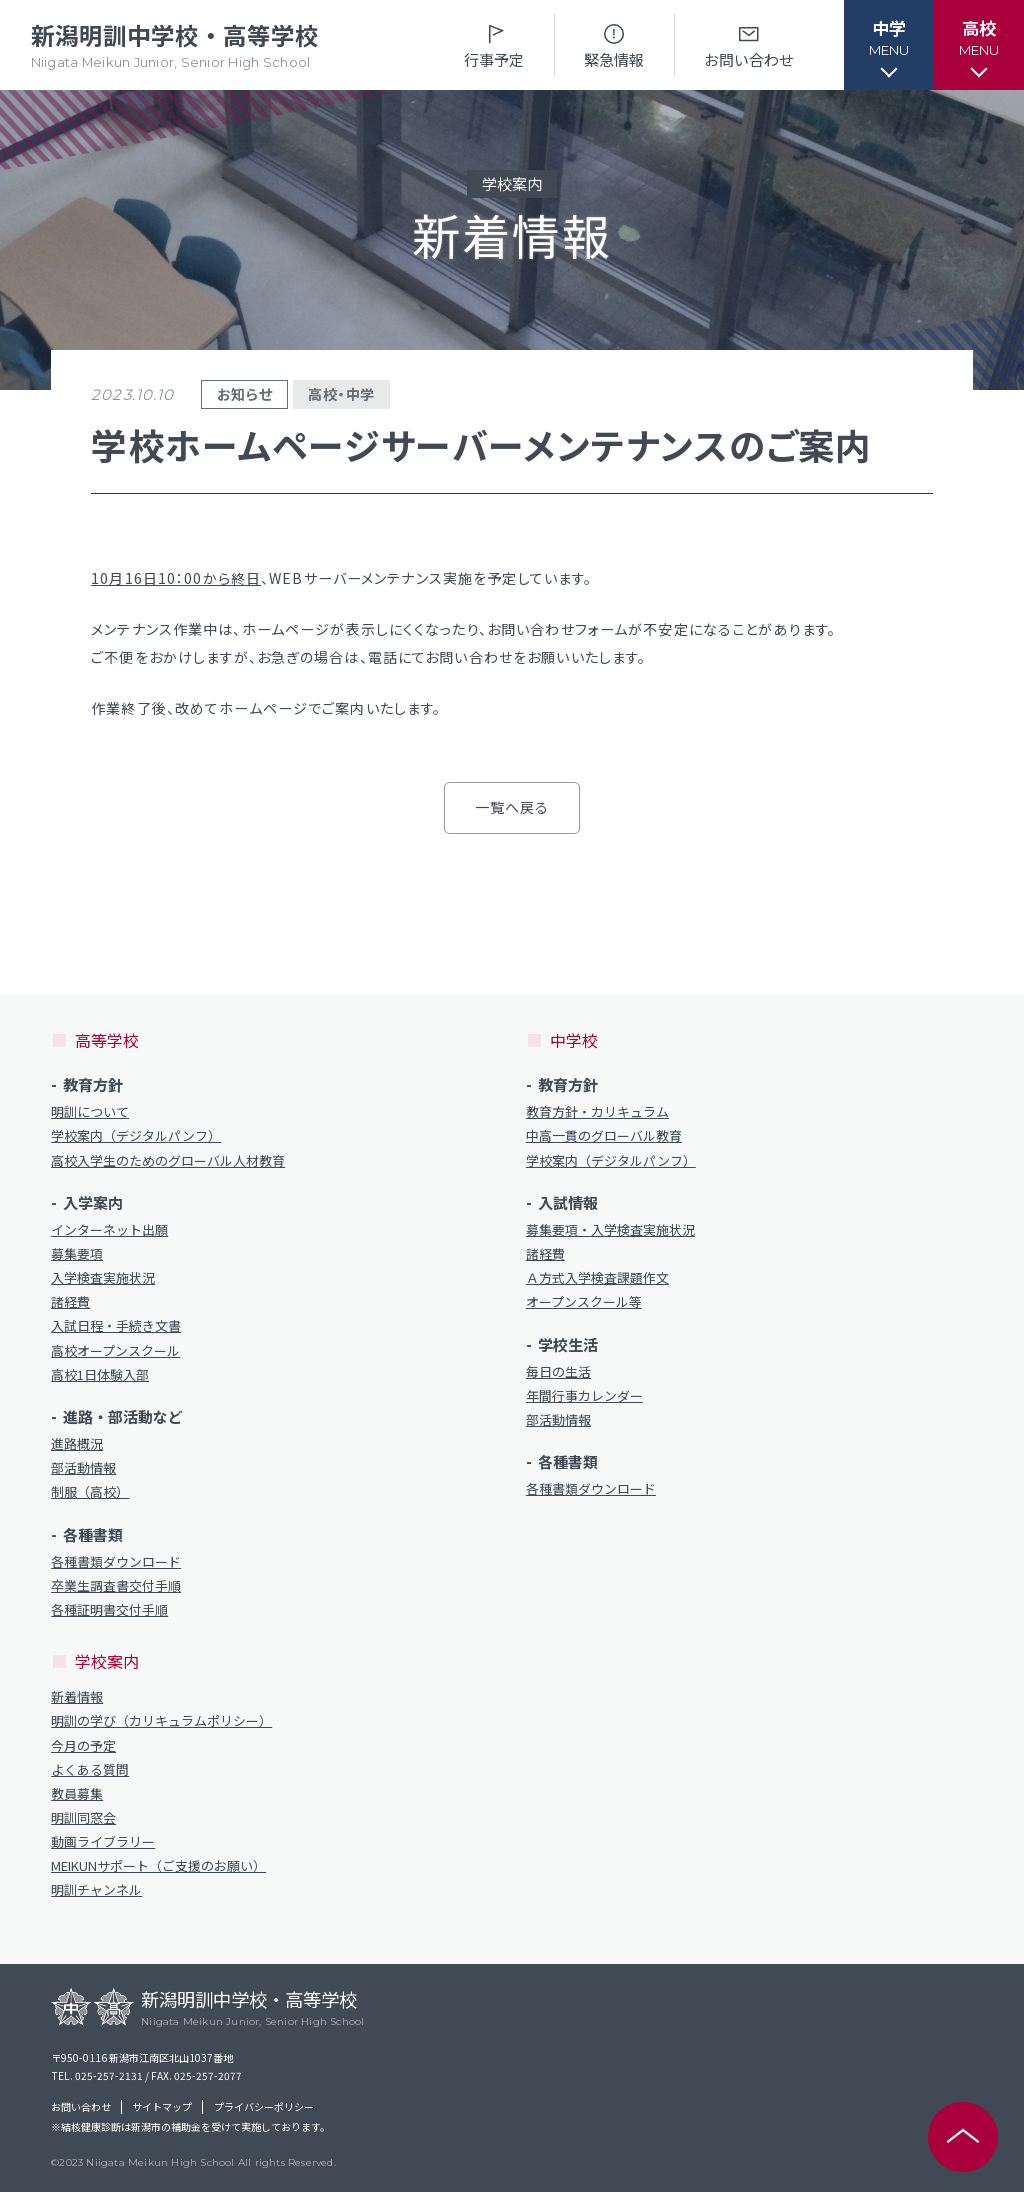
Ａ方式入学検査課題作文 (597, 1278)
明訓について (90, 1112)
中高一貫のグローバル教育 (604, 1136)
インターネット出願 (109, 1230)
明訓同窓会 (83, 1818)
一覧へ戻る (512, 807)
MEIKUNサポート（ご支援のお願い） (158, 1866)
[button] (889, 45)
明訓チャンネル (96, 1890)
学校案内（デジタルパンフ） (136, 1136)
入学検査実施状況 (103, 1278)
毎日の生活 (558, 1372)
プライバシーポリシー (264, 2107)
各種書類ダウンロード (116, 1562)
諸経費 (70, 1302)
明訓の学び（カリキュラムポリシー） (161, 1721)
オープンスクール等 (584, 1302)
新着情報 (77, 1697)
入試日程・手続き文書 (116, 1326)
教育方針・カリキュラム (597, 1112)
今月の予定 (83, 1746)
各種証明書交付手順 (109, 1610)
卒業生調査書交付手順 (116, 1586)
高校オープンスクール (115, 1351)
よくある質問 (90, 1770)
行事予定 (494, 44)
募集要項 (77, 1254)
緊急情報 (614, 44)
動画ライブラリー (103, 1842)
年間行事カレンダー (584, 1396)
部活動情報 (83, 1468)
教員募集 (77, 1794)
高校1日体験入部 (100, 1375)
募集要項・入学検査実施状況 (610, 1230)
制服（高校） (90, 1492)
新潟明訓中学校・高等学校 (175, 45)
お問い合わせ (749, 44)
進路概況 (77, 1444)
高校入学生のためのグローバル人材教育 (168, 1161)
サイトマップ (162, 2107)
